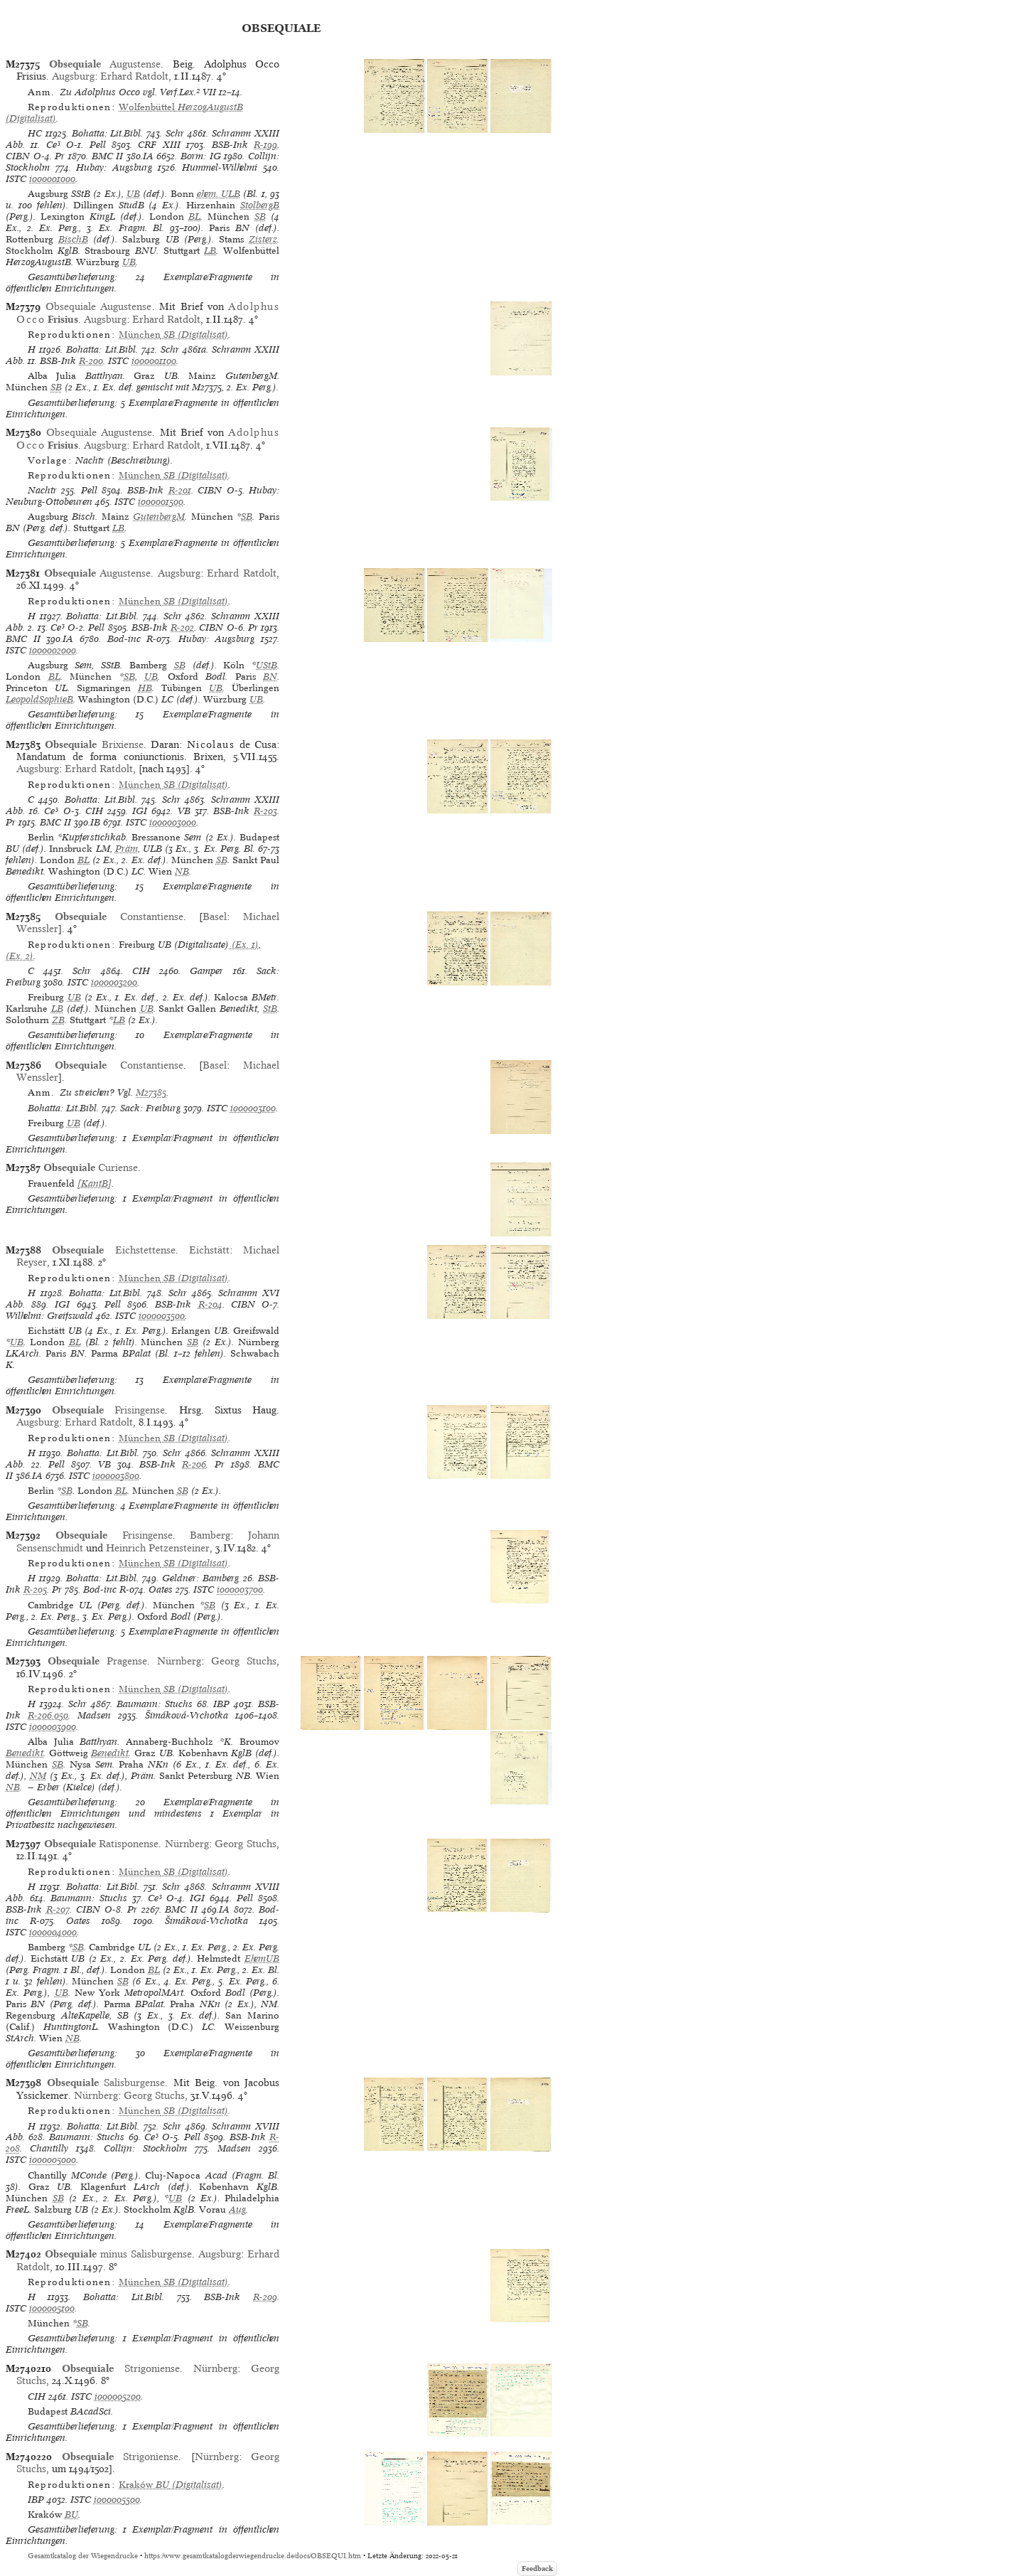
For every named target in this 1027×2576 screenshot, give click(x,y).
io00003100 (253, 1108)
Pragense (97, 1661)
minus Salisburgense (118, 2254)
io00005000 (52, 2160)
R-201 (179, 490)
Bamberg (210, 1535)
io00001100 (153, 361)
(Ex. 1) (244, 945)
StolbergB (259, 205)
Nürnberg (179, 1661)
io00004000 (53, 1932)
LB (210, 251)
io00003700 (240, 1589)
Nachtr (42, 490)
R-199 (265, 145)
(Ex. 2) (19, 956)
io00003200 (114, 982)
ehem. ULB (218, 194)
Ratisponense (101, 1843)
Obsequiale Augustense (98, 306)
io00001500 (160, 502)
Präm (126, 849)
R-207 (58, 1909)
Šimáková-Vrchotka (186, 1715)
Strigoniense (121, 2368)
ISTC (16, 179)
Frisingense (108, 1410)
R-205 (35, 1589)
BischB (73, 239)
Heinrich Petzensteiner (158, 1547)
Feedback (537, 2568)
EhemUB (261, 1958)
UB (133, 194)
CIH (94, 811)
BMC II (108, 156)
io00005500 (117, 2500)
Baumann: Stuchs (155, 1704)
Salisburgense (106, 2082)
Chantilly (49, 2148)
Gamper (206, 971)
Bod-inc (124, 639)
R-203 (265, 811)
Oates (161, 1589)
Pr (60, 156)
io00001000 (52, 179)
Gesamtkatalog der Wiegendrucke (83, 2555)
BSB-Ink (230, 145)
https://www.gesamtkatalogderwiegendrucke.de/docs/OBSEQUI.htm (252, 2555)
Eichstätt (209, 1250)
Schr (175, 133)
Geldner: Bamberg (200, 1578)
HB (145, 688)
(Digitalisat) (124, 112)
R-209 (265, 2297)
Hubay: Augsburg (114, 167)
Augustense (105, 64)
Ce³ (53, 145)
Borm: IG (201, 156)
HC (35, 133)
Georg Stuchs (243, 1661)
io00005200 (118, 2396)
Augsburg (73, 76)
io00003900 (52, 1727)
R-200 (91, 361)
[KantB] (94, 1183)
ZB (58, 1020)
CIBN (18, 156)
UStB (266, 665)
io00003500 (162, 1316)
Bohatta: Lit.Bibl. (108, 133)
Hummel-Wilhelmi (219, 167)
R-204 (210, 1304)
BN (270, 676)
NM (38, 1776)
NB (182, 871)
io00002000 (52, 650)
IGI (139, 811)
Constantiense (119, 916)
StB (270, 1009)
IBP (221, 1704)
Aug (237, 2209)
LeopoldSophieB (39, 699)
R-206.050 (48, 1715)
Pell (98, 145)
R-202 (182, 627)
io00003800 (115, 1476)
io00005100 (52, 2308)
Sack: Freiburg (150, 1108)
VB (184, 811)
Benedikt (24, 1753)
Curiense (90, 1167)
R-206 (194, 1464)
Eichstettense (113, 1250)
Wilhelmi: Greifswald (49, 1316)
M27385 (151, 1092)
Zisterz (263, 239)
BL (194, 216)
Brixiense (94, 744)
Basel (215, 916)
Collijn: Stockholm (145, 2148)
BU (71, 2514)
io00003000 (172, 822)
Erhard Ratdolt (134, 76)
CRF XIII (159, 145)
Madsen (94, 1715)
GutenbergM (159, 517)
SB (260, 216)
